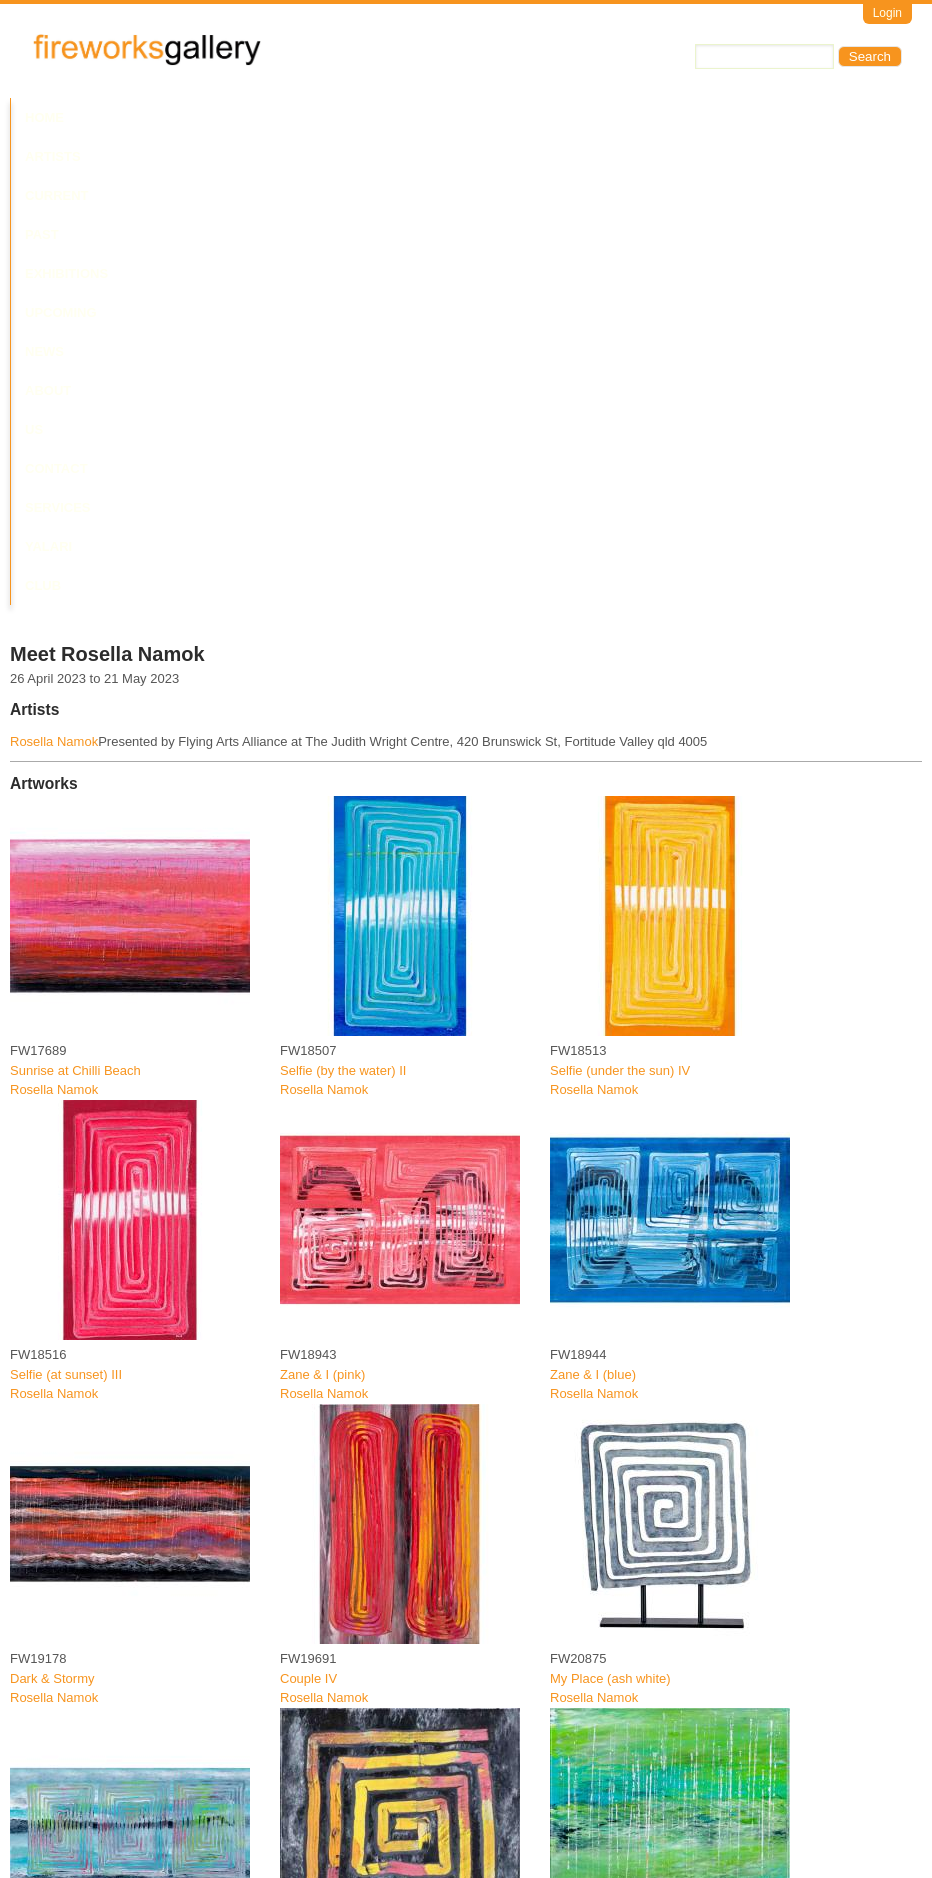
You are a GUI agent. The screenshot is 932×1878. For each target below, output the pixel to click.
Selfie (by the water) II (343, 601)
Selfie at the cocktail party (354, 1514)
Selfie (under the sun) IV (620, 601)
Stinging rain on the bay (78, 1818)
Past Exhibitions (303, 117)
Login (887, 13)
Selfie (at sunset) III (66, 905)
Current (192, 117)
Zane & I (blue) (593, 905)
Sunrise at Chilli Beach (75, 601)
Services (738, 117)
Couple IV (308, 1210)
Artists (112, 117)
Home (44, 117)
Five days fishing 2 (604, 1514)
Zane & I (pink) (322, 905)
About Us (568, 117)
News (494, 117)
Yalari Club (833, 117)
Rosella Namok (54, 273)
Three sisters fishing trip (79, 1514)
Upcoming (420, 117)
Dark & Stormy (52, 1210)
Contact (653, 117)
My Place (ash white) (610, 1210)
